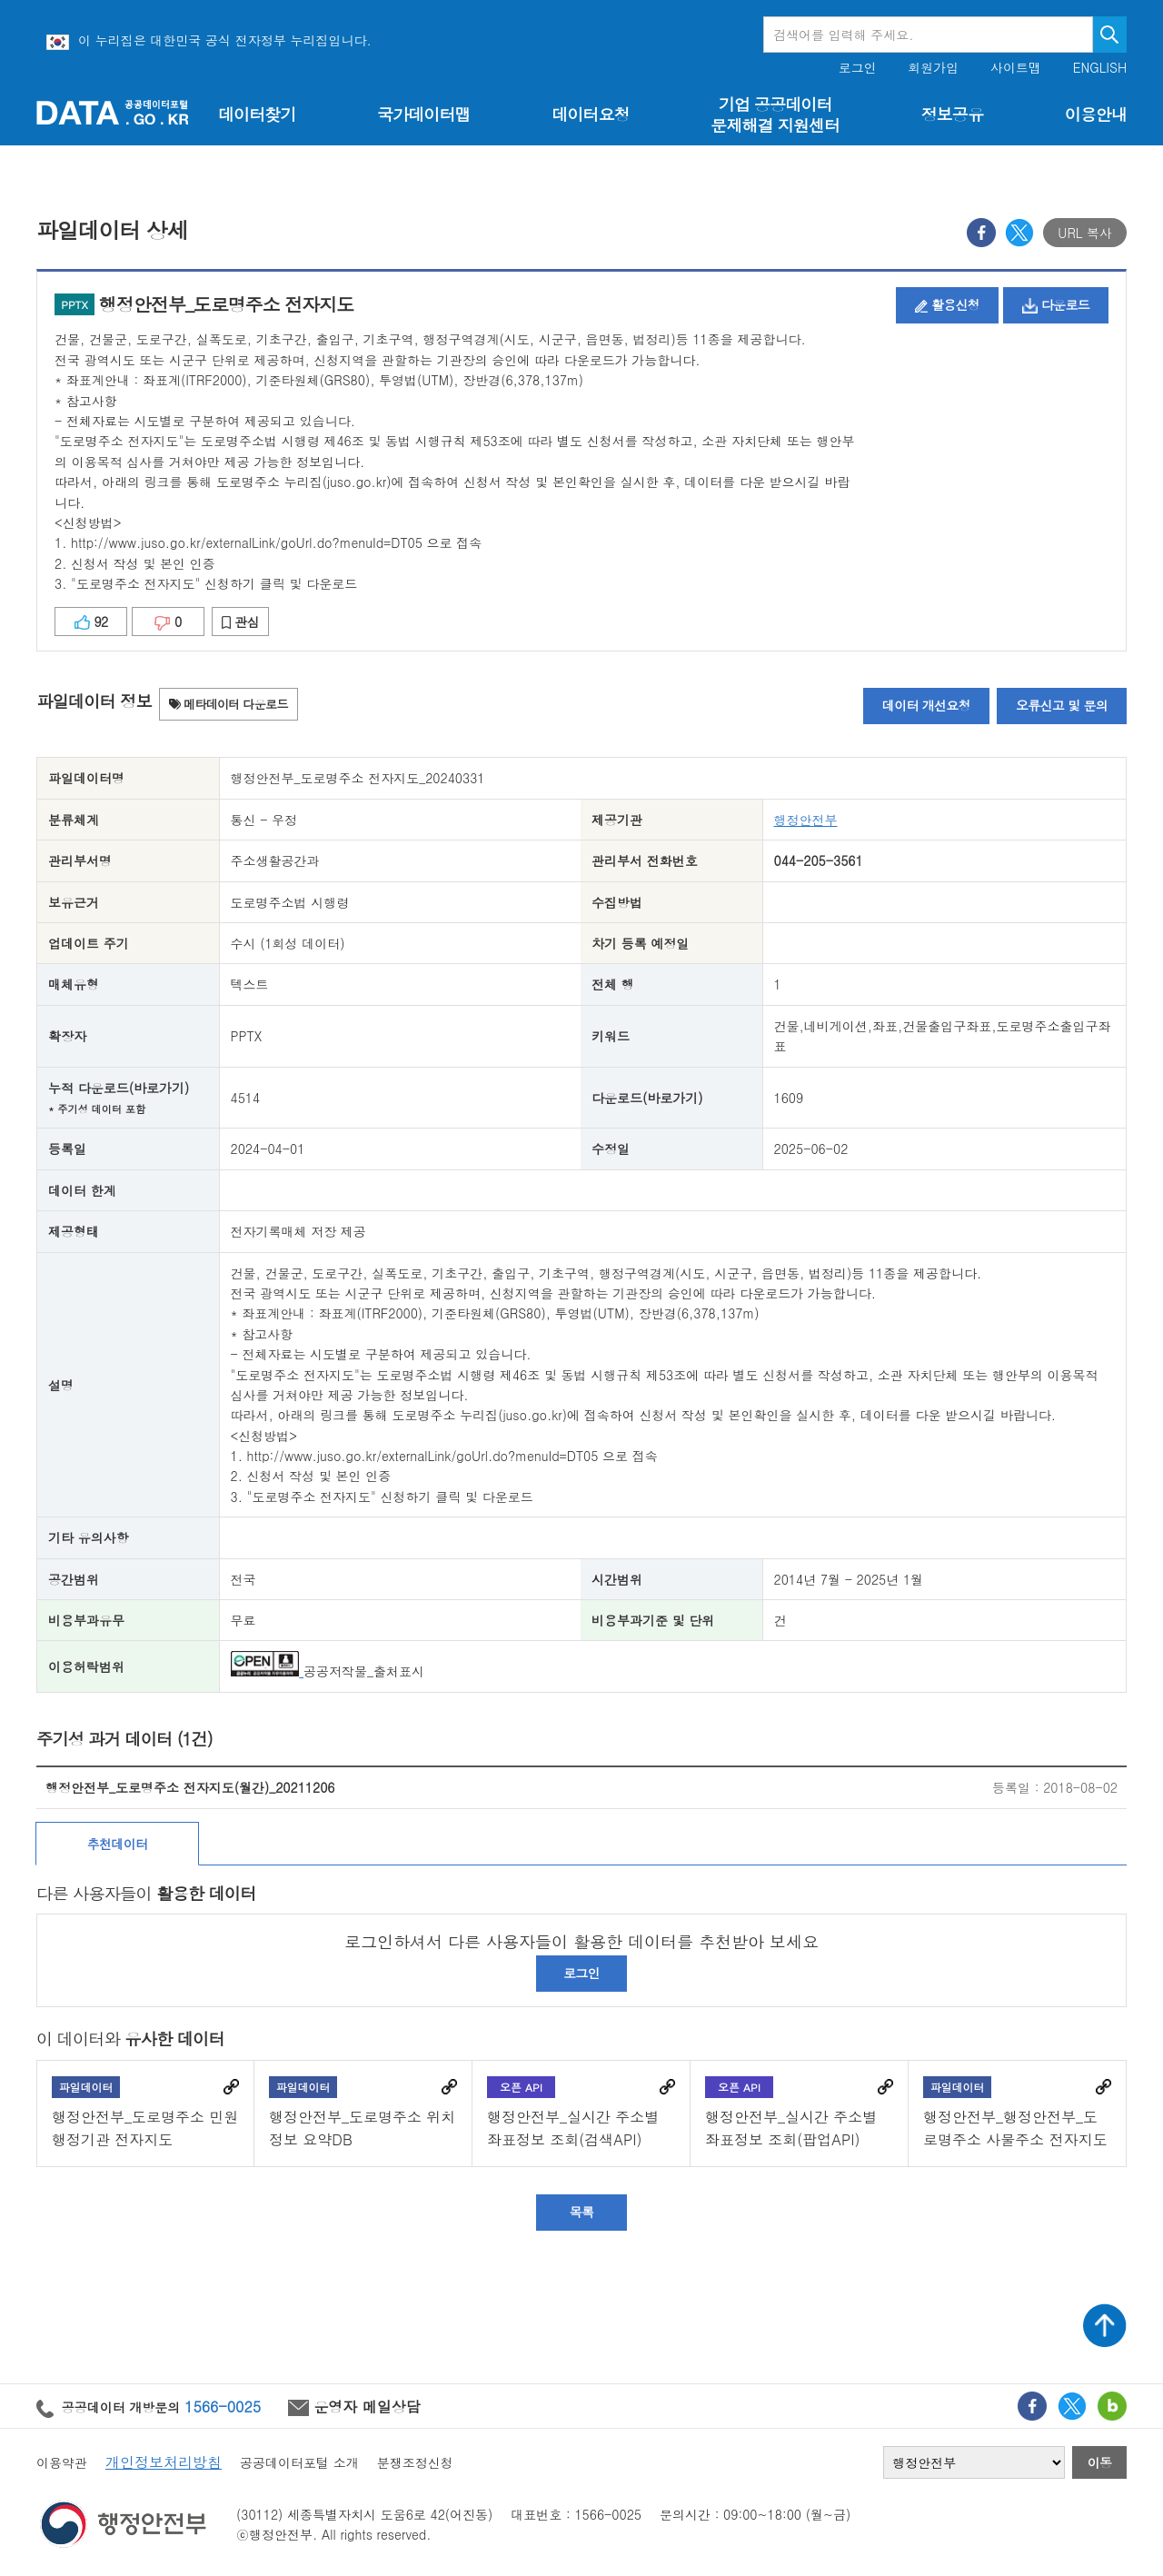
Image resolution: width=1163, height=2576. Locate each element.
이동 (1100, 2462)
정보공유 (952, 114)
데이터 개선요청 (926, 705)
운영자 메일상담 (354, 2406)
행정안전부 (806, 820)
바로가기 (231, 2086)
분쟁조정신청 (415, 2462)
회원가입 (933, 68)
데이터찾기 (256, 114)
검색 (1110, 34)
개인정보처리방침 (163, 2462)
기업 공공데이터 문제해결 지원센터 (775, 114)
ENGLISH (1100, 68)
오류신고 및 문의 (1062, 705)
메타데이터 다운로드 (228, 703)
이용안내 (1096, 114)
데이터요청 (590, 114)
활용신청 (947, 304)
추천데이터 (117, 1844)
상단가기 (1105, 2325)
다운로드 (1055, 304)
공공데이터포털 (112, 112)
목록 (582, 2212)
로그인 (858, 68)
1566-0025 (222, 2406)
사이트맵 (1015, 68)
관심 (240, 621)
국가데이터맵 (424, 114)
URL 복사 (1085, 233)
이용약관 (61, 2462)
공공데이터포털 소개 (299, 2462)
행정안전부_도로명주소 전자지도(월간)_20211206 (189, 1787)
